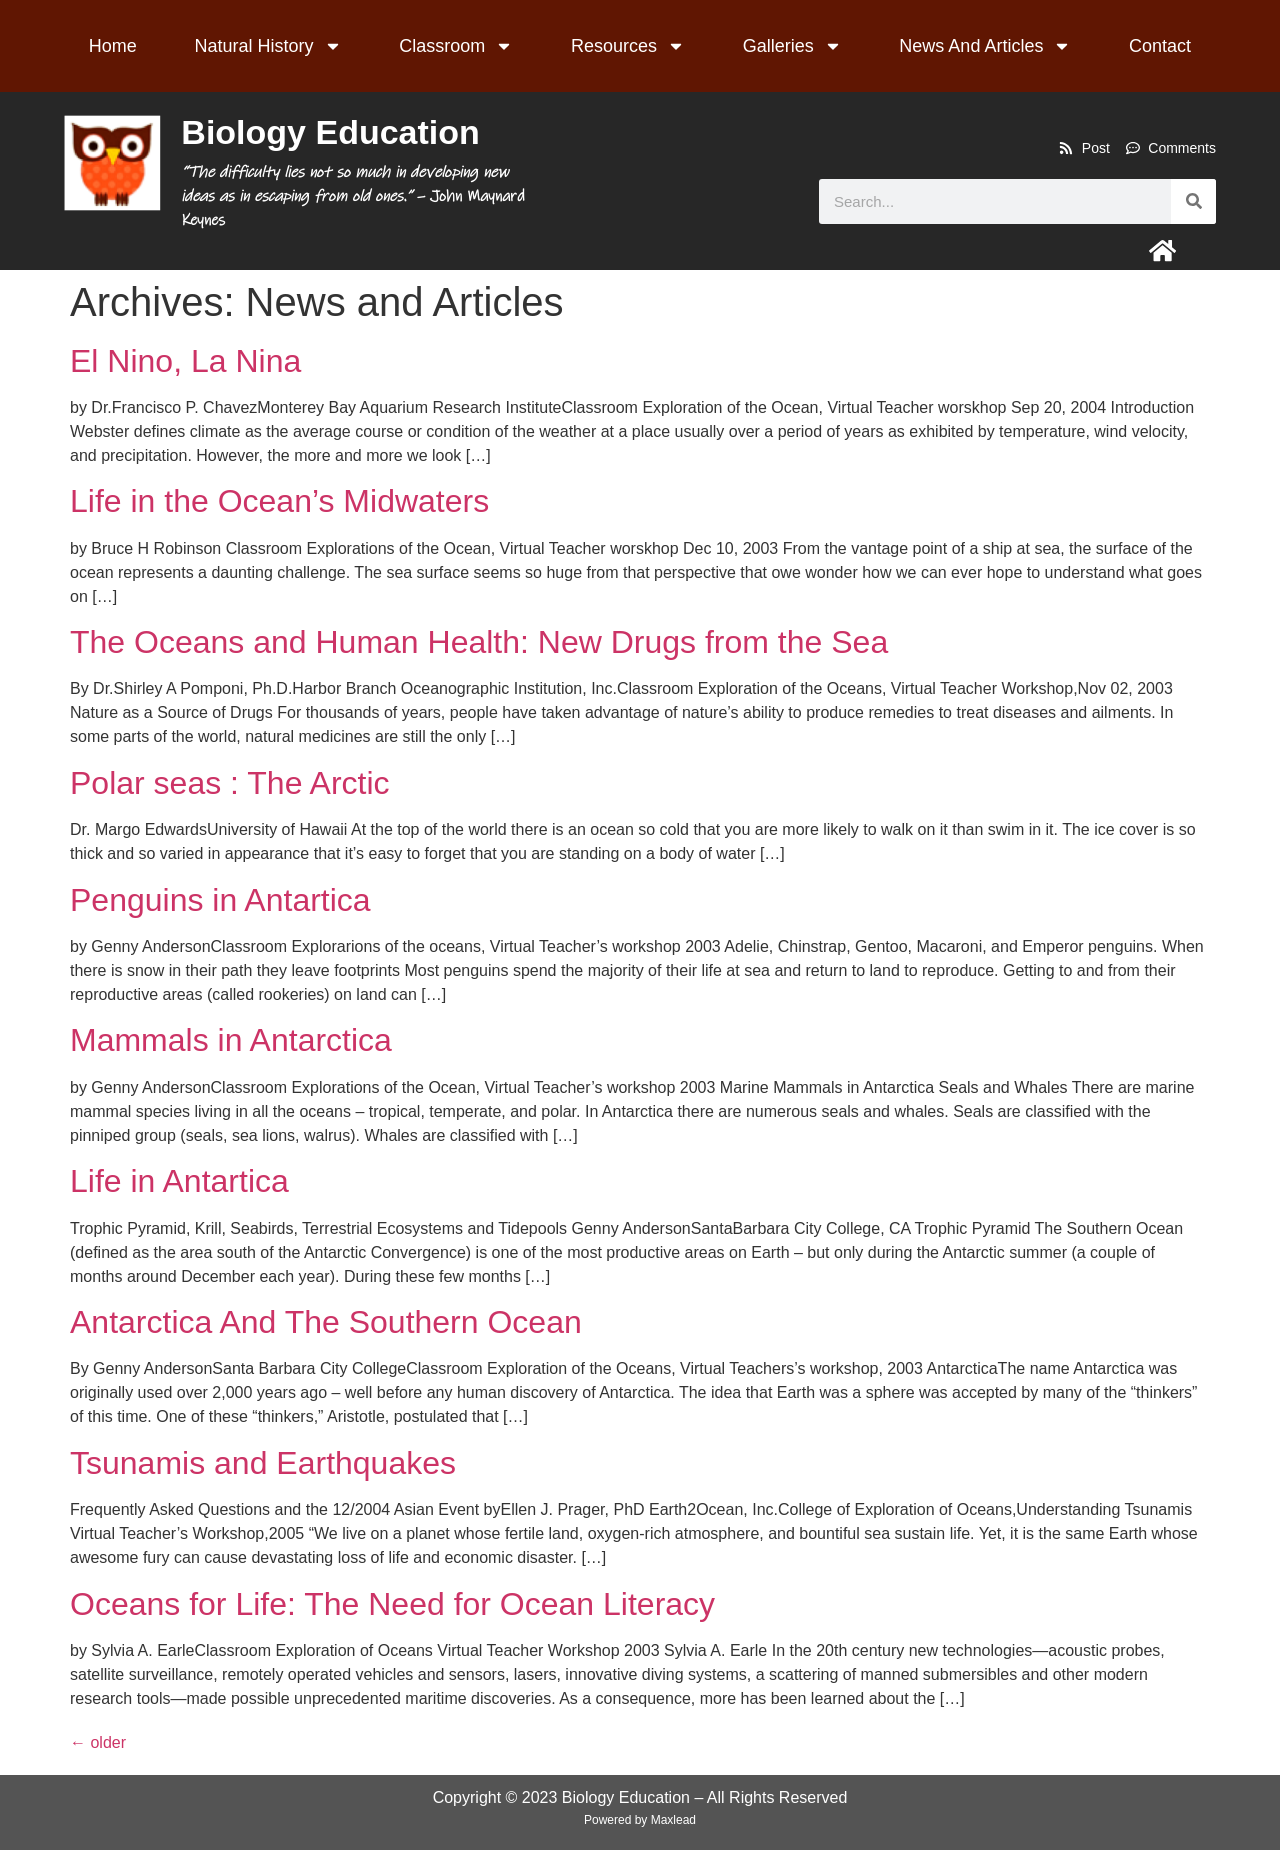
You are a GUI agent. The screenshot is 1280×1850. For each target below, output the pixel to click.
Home (113, 46)
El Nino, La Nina (185, 361)
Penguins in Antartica (220, 900)
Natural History (268, 46)
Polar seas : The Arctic (230, 783)
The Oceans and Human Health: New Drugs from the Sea (479, 642)
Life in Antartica (179, 1181)
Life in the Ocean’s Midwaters (279, 501)
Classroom (456, 46)
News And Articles (985, 46)
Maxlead (673, 1820)
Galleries (792, 46)
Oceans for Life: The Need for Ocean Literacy (392, 1604)
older (98, 1742)
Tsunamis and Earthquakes (263, 1463)
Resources (628, 46)
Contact (1160, 46)
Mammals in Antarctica (231, 1040)
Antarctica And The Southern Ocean (326, 1322)
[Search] (1193, 201)
